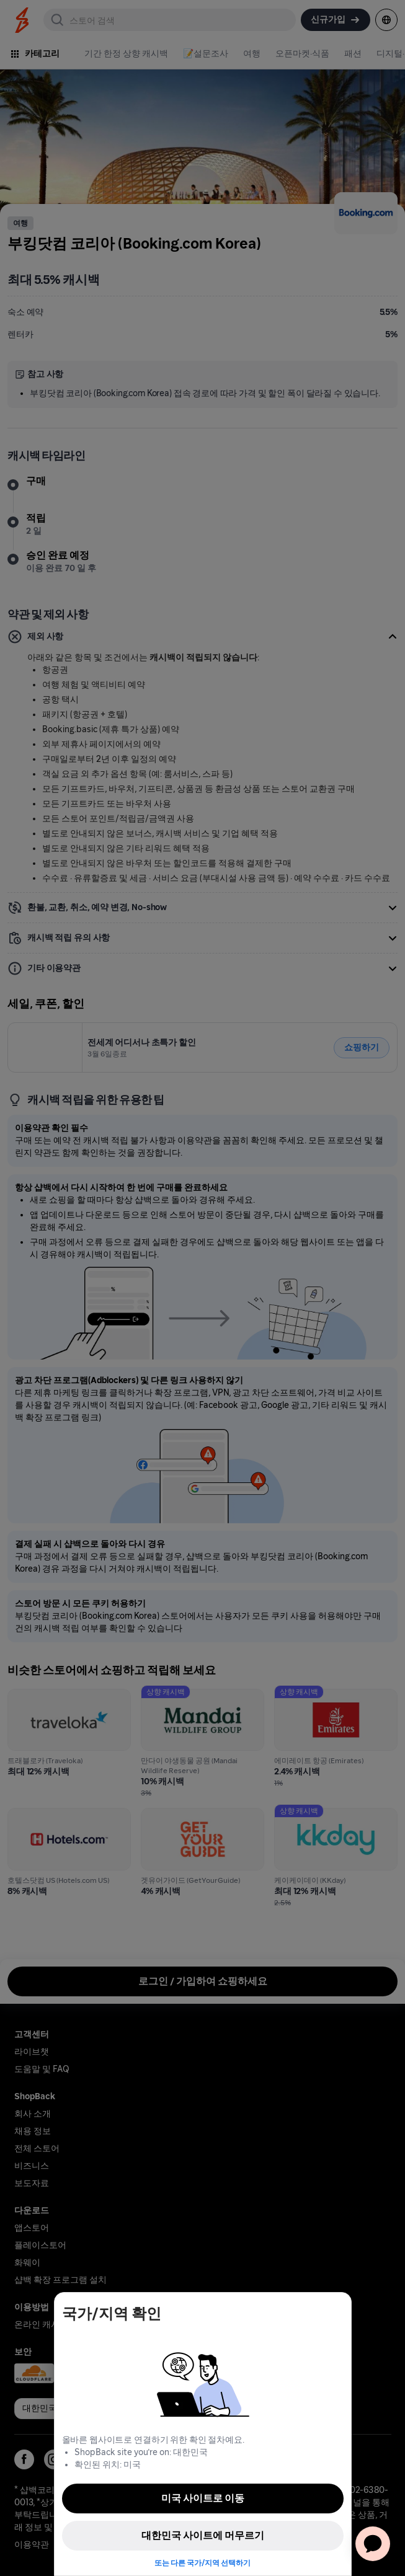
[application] (372, 2544)
